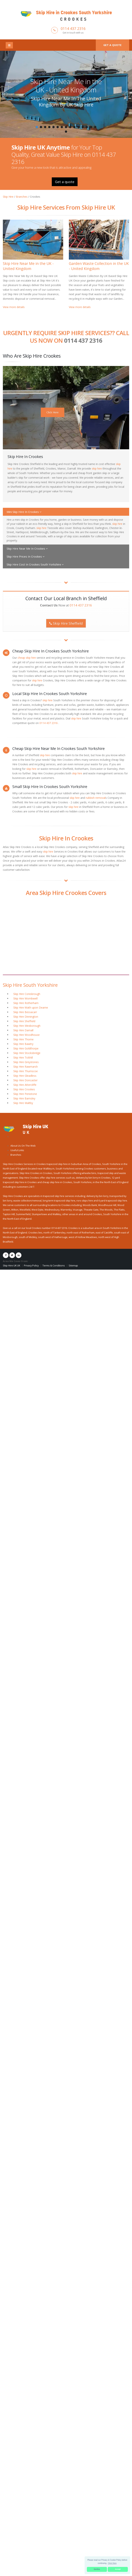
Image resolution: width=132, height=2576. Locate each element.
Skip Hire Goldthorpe (25, 1048)
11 (78, 127)
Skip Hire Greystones (26, 1062)
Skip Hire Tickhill (23, 1057)
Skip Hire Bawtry (23, 1044)
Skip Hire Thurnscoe (25, 1071)
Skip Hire (8, 196)
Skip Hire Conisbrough (26, 994)
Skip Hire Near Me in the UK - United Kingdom (66, 85)
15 (95, 127)
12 (83, 127)
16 (66, 131)
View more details (14, 307)
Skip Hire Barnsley (24, 1098)
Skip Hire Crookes (24, 1089)
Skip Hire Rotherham (25, 1003)
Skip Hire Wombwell (25, 998)
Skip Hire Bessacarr (25, 1012)
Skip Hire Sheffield (66, 623)
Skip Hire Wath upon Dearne (30, 1007)
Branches (22, 196)
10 (74, 127)
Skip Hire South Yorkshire (30, 985)
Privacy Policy (31, 1265)
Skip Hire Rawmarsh (25, 1066)
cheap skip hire (27, 657)
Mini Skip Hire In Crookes (24, 512)
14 (91, 127)
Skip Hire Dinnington (25, 1016)
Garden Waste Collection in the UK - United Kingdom (99, 266)
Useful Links (17, 1150)
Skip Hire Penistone (25, 1094)
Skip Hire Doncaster (25, 1080)
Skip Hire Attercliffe (24, 1085)
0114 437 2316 (73, 28)
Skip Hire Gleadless (24, 1075)
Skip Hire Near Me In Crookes (27, 548)
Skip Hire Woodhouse (26, 1035)
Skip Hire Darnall (23, 1030)
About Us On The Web (23, 1145)
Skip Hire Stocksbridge (26, 1053)
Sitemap (73, 1265)
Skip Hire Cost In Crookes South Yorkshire (35, 564)
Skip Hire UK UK (11, 1265)
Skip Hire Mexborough (26, 1025)
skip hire (97, 468)
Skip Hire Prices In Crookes (26, 556)
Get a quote (112, 45)
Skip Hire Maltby (23, 1103)
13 (87, 127)
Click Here (52, 412)
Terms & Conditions (53, 1265)
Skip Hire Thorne (23, 1039)
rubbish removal (95, 798)
